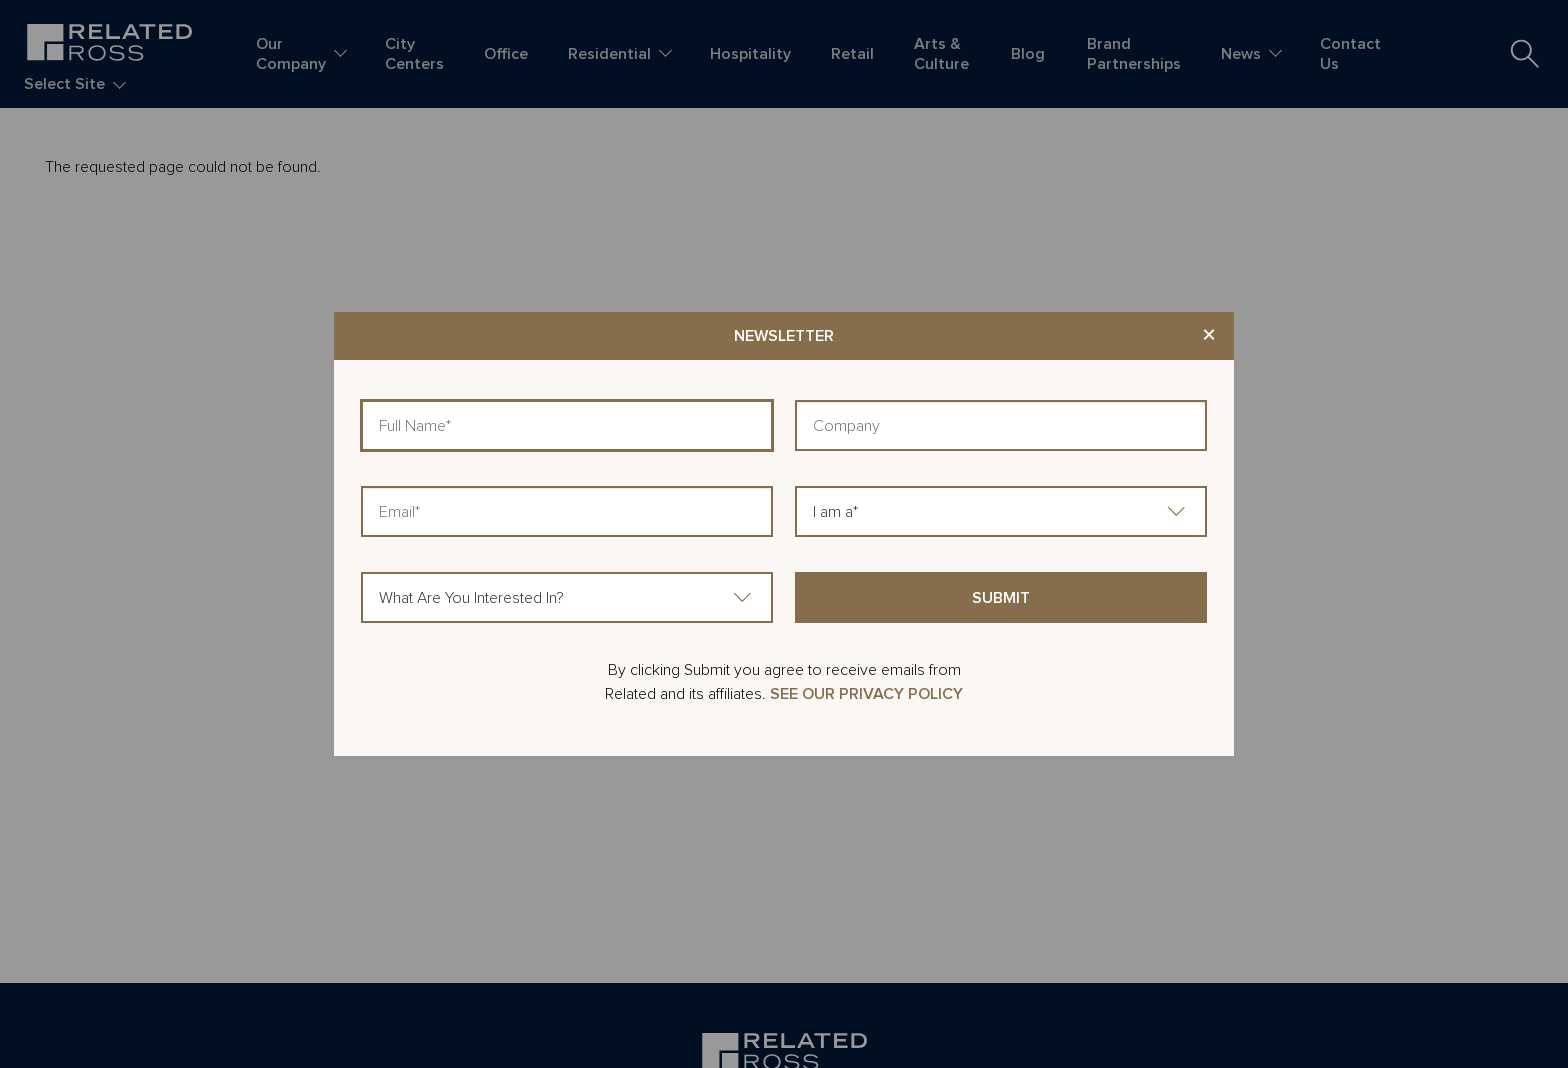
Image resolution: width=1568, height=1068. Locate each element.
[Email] (567, 511)
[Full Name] (567, 425)
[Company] (1001, 425)
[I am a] (1001, 511)
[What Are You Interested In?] (567, 597)
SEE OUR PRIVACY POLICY (866, 694)
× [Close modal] (1209, 336)
